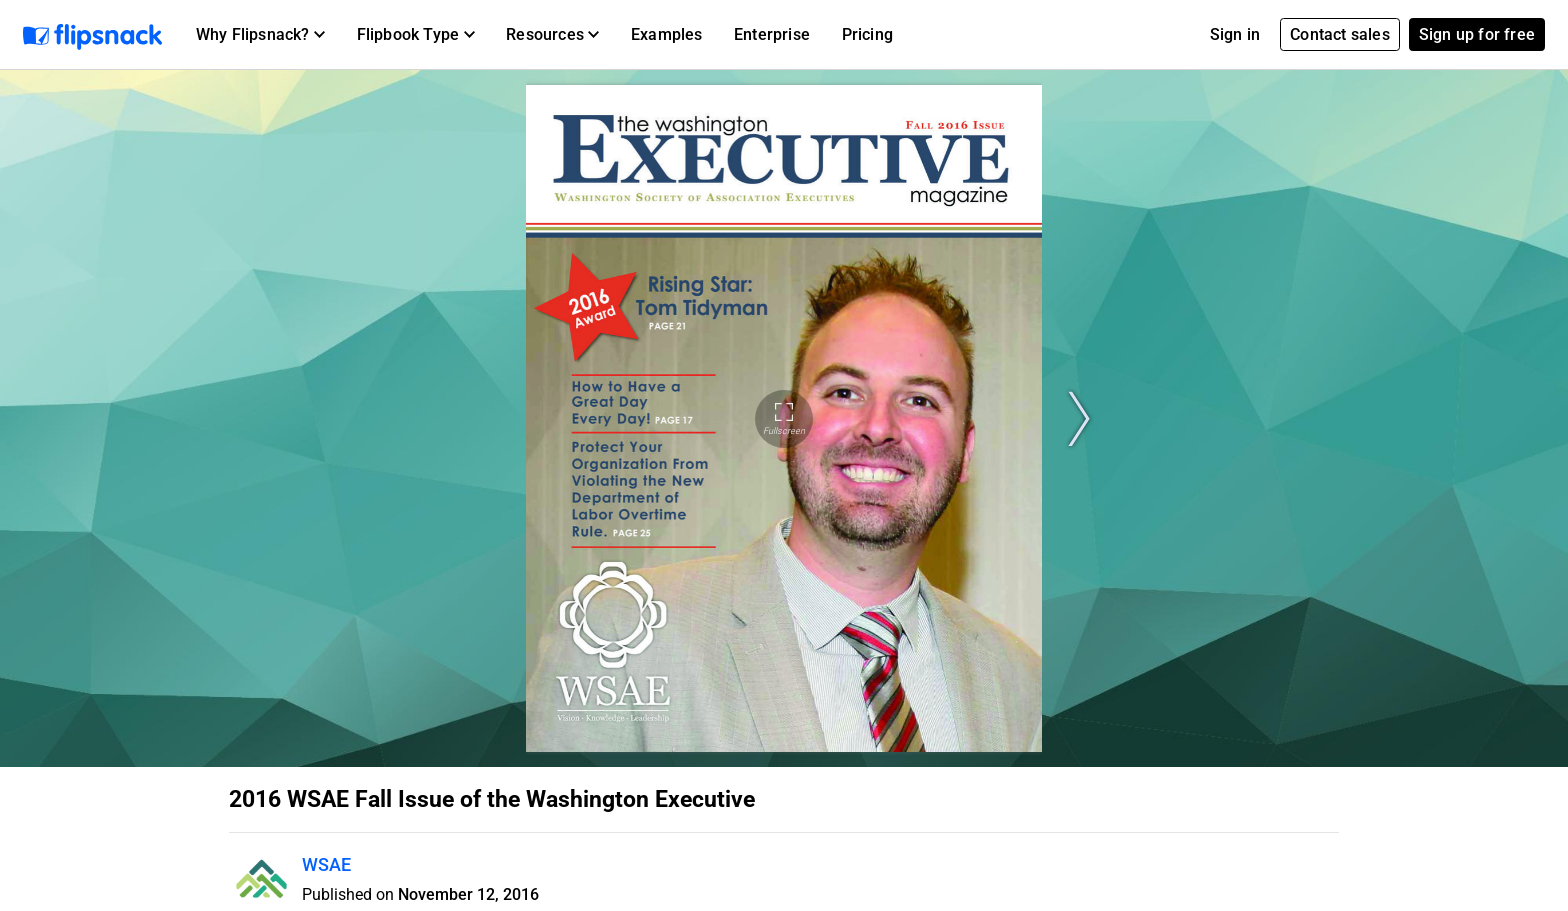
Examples (667, 34)
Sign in (1235, 34)
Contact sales (1340, 34)
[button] (260, 35)
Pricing (867, 34)
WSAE (326, 864)
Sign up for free (1477, 34)
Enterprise (772, 34)
